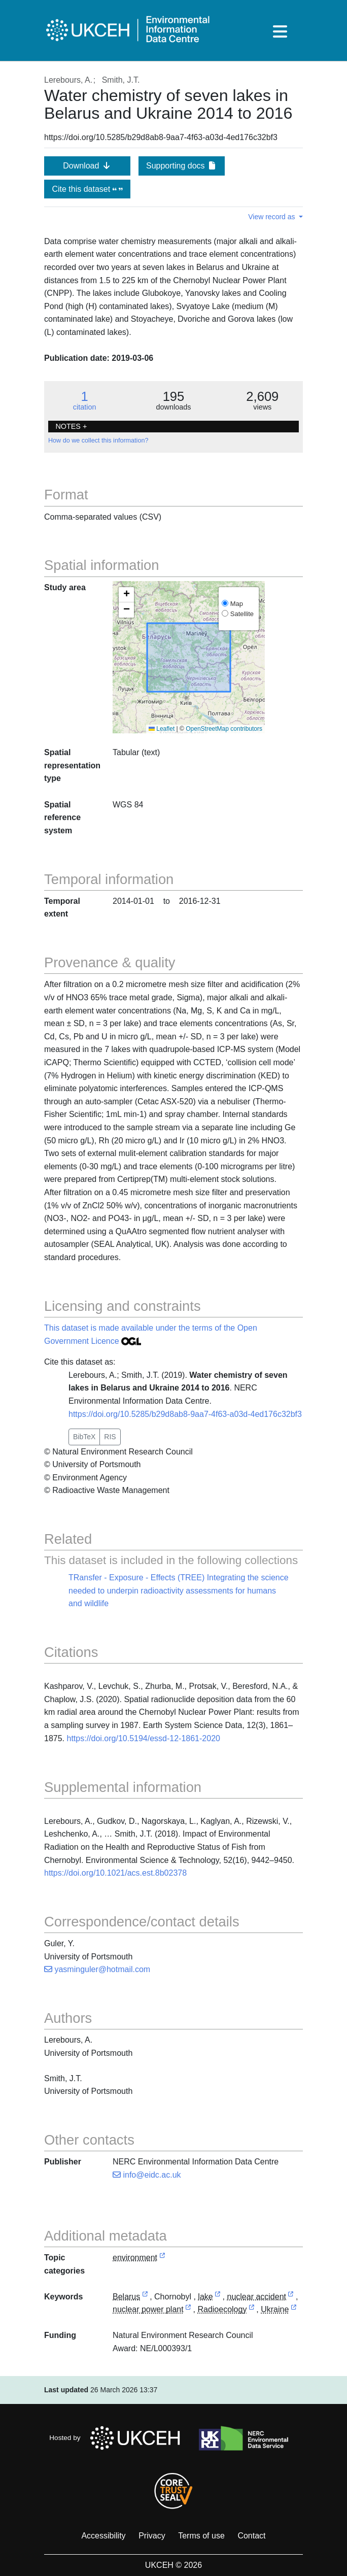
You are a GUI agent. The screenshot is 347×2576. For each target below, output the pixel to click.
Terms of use (201, 2535)
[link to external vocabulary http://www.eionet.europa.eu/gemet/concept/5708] (290, 2297)
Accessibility (103, 2535)
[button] (126, 594)
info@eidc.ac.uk (147, 2175)
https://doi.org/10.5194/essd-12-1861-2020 (143, 1738)
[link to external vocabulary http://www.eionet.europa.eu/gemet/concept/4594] (217, 2297)
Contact (251, 2535)
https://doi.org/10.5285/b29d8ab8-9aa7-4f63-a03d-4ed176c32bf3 (185, 1414)
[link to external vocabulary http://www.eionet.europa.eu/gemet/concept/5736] (188, 2310)
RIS (110, 1437)
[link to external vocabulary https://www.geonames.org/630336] (145, 2297)
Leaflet (162, 728)
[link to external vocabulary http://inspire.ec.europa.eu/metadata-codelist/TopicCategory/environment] (162, 2258)
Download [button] (87, 165)
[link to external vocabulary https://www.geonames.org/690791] (293, 2310)
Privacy (151, 2535)
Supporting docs (181, 165)
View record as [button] (272, 217)
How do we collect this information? (98, 440)
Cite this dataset (87, 189)
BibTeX (84, 1437)
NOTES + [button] (71, 426)
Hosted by (117, 2438)
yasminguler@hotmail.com (97, 1969)
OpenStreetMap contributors (224, 728)
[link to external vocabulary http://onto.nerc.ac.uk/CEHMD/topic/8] (251, 2310)
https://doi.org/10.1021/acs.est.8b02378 (115, 1873)
